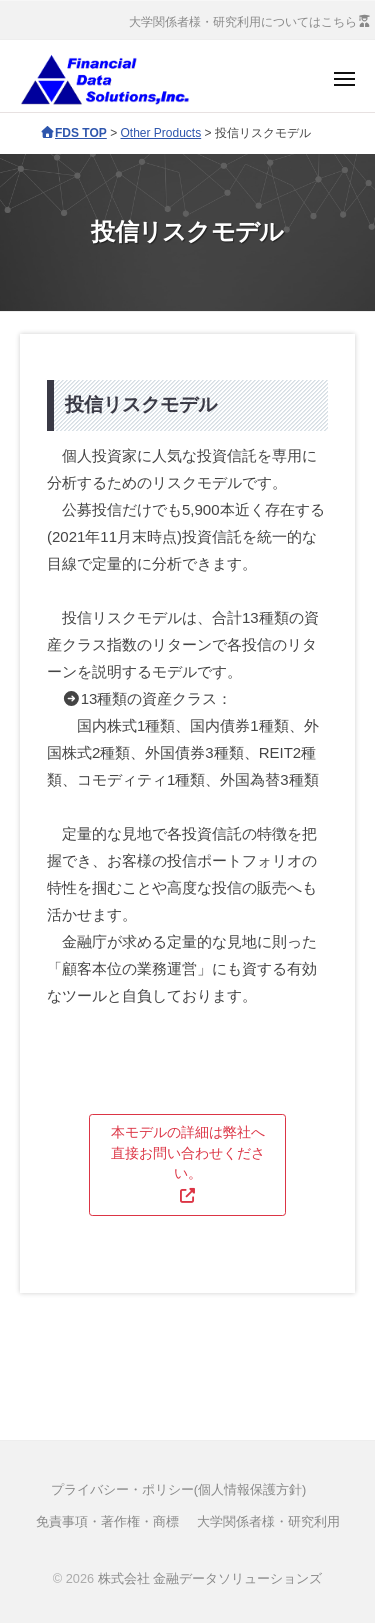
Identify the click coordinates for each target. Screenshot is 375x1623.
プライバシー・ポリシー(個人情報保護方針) (179, 1489)
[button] (187, 1165)
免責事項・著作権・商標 (107, 1521)
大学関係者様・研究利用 (268, 1521)
